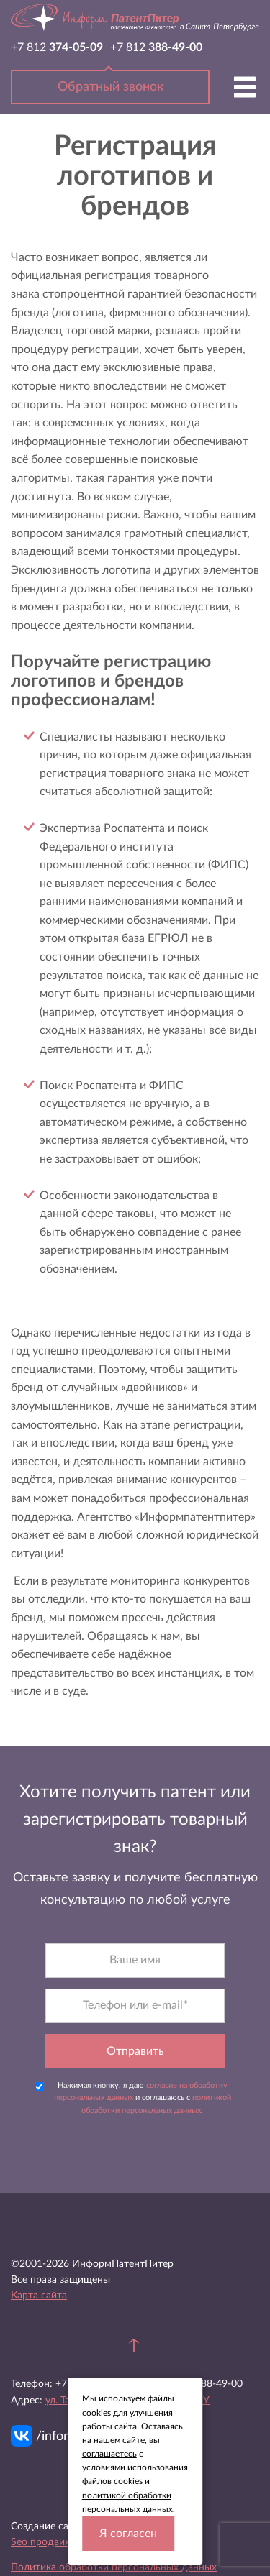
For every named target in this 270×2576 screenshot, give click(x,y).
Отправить (135, 2051)
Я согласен (128, 2533)
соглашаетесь (109, 2453)
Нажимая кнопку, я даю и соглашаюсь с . (132, 2097)
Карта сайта (39, 2296)
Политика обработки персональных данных (114, 2567)
